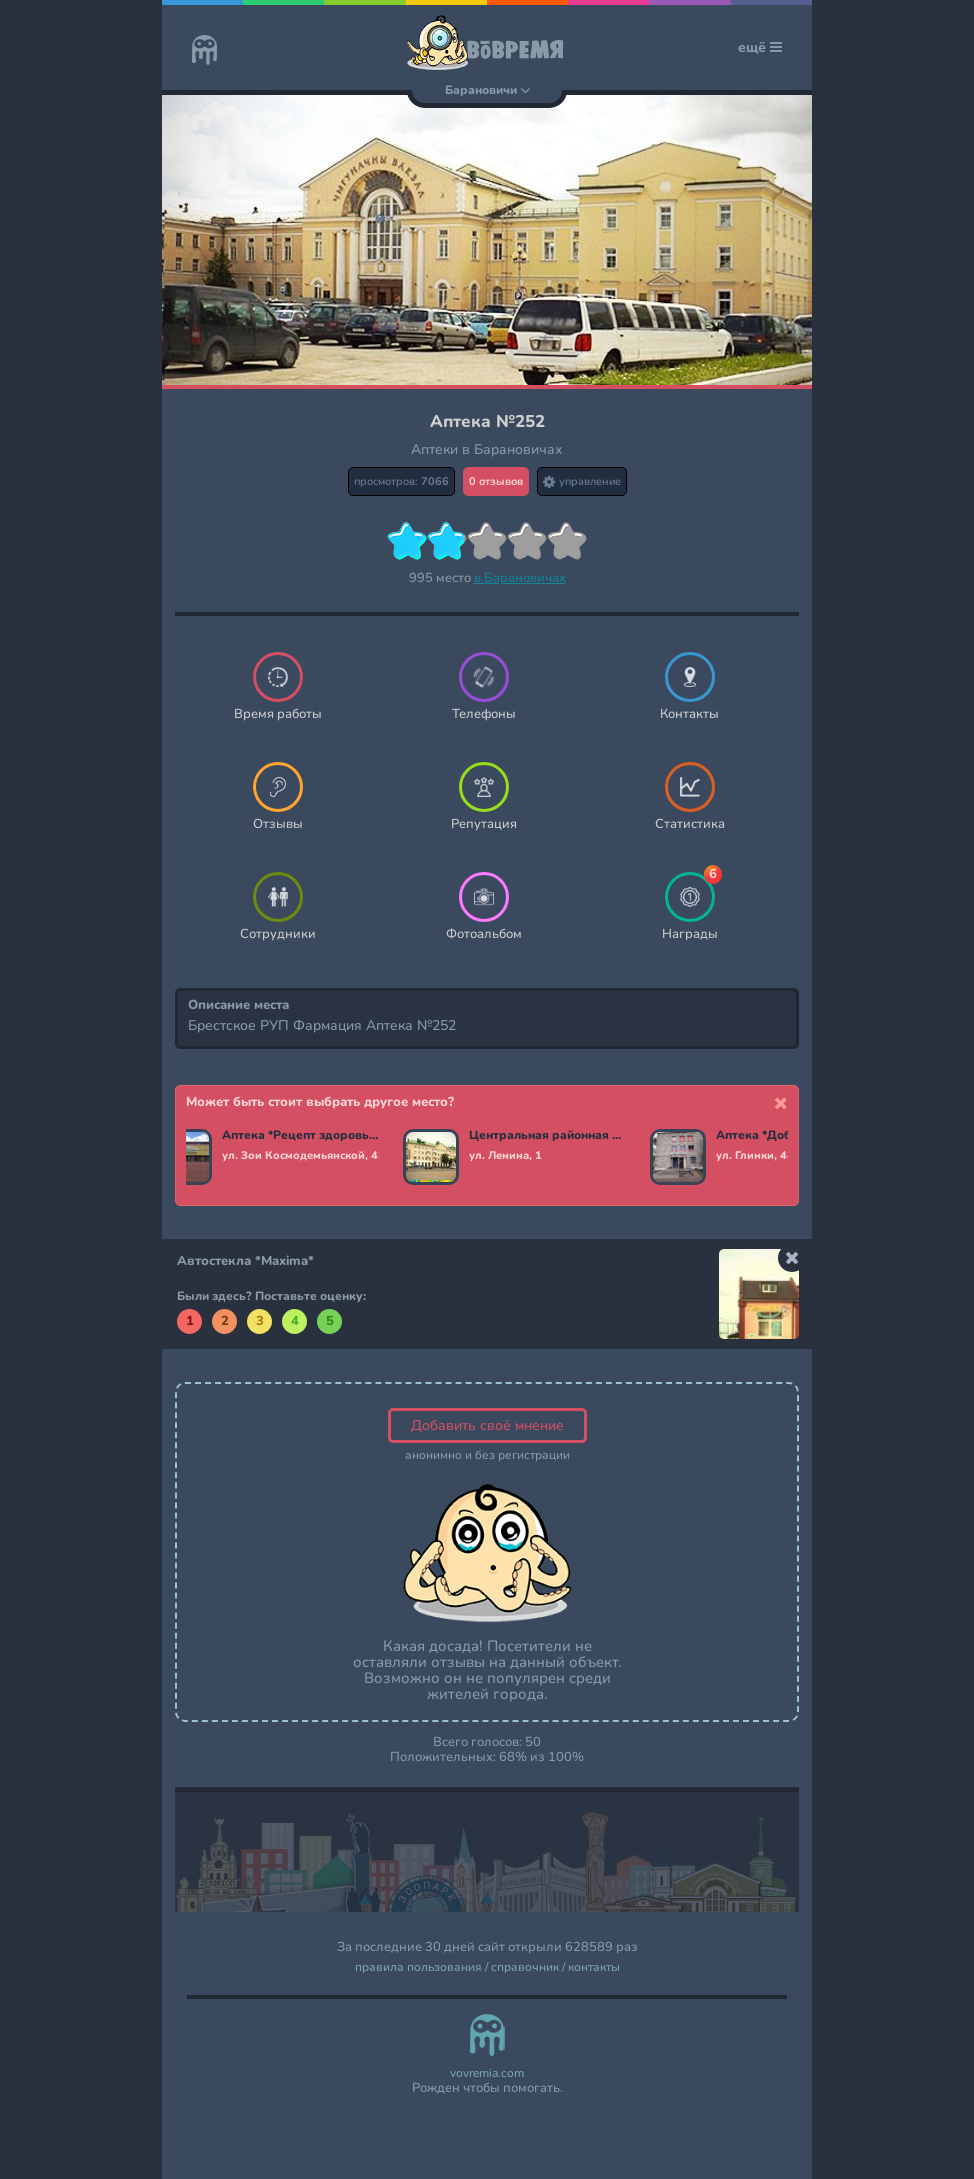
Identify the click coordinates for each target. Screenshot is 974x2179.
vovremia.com (487, 2073)
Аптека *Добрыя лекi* (783, 1136)
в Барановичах (520, 578)
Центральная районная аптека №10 (548, 1136)
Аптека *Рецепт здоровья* (301, 1136)
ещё (760, 47)
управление (582, 481)
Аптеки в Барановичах (487, 449)
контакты (594, 1967)
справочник (525, 1967)
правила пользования (418, 1967)
